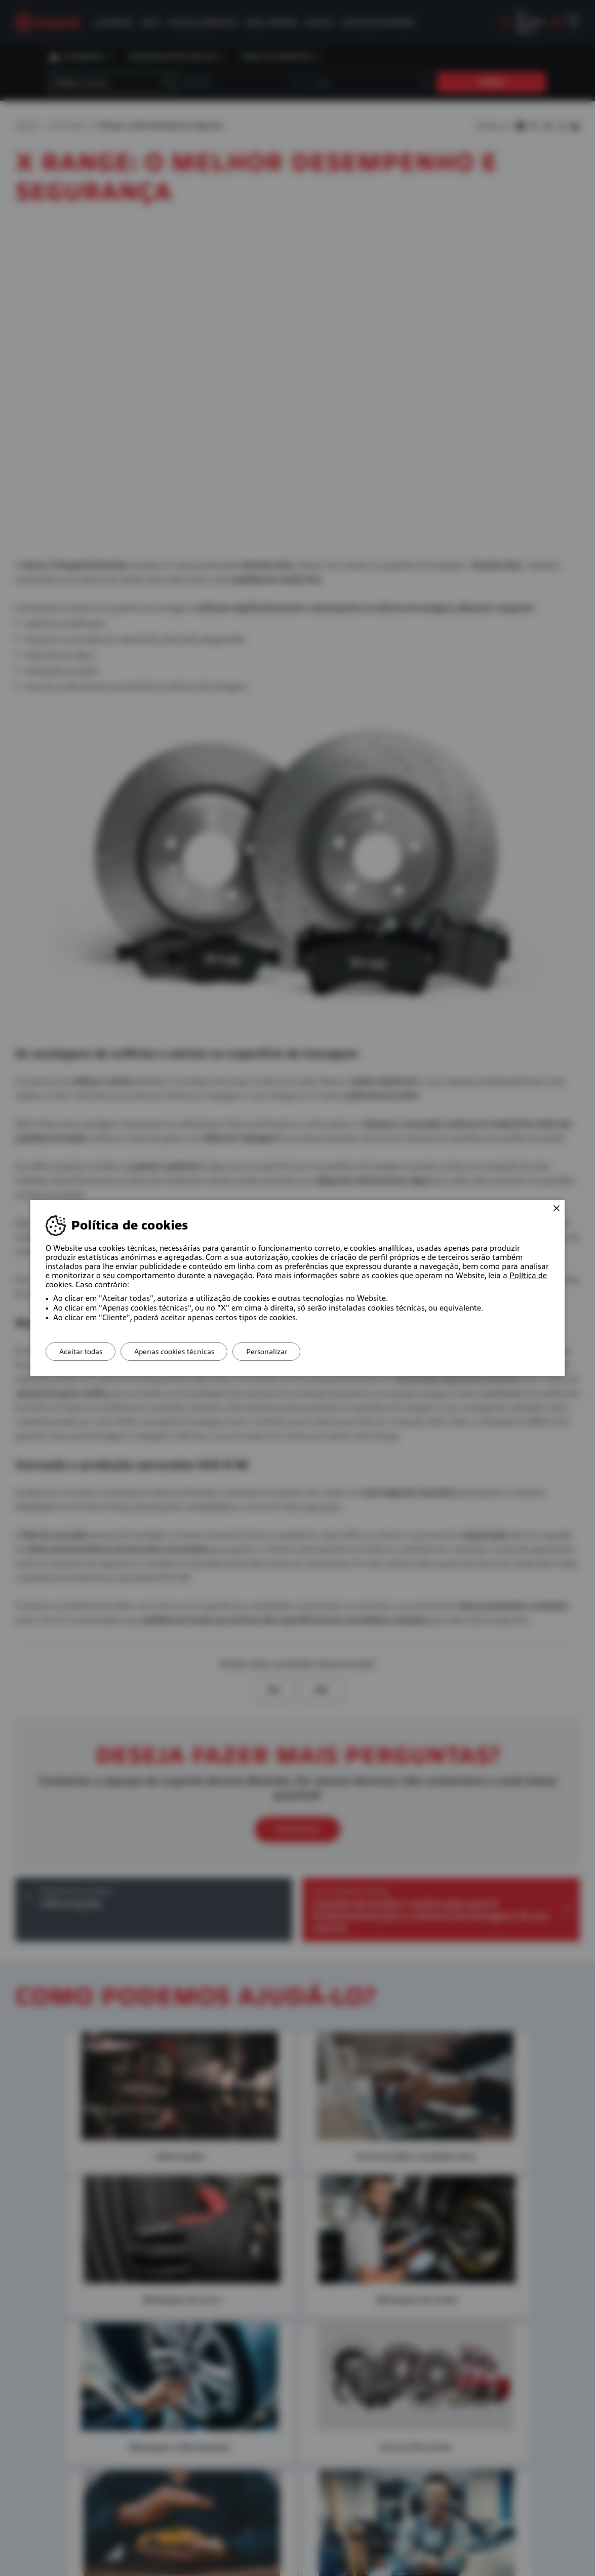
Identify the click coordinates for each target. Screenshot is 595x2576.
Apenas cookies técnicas (181, 1352)
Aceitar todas (82, 1352)
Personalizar (277, 1352)
